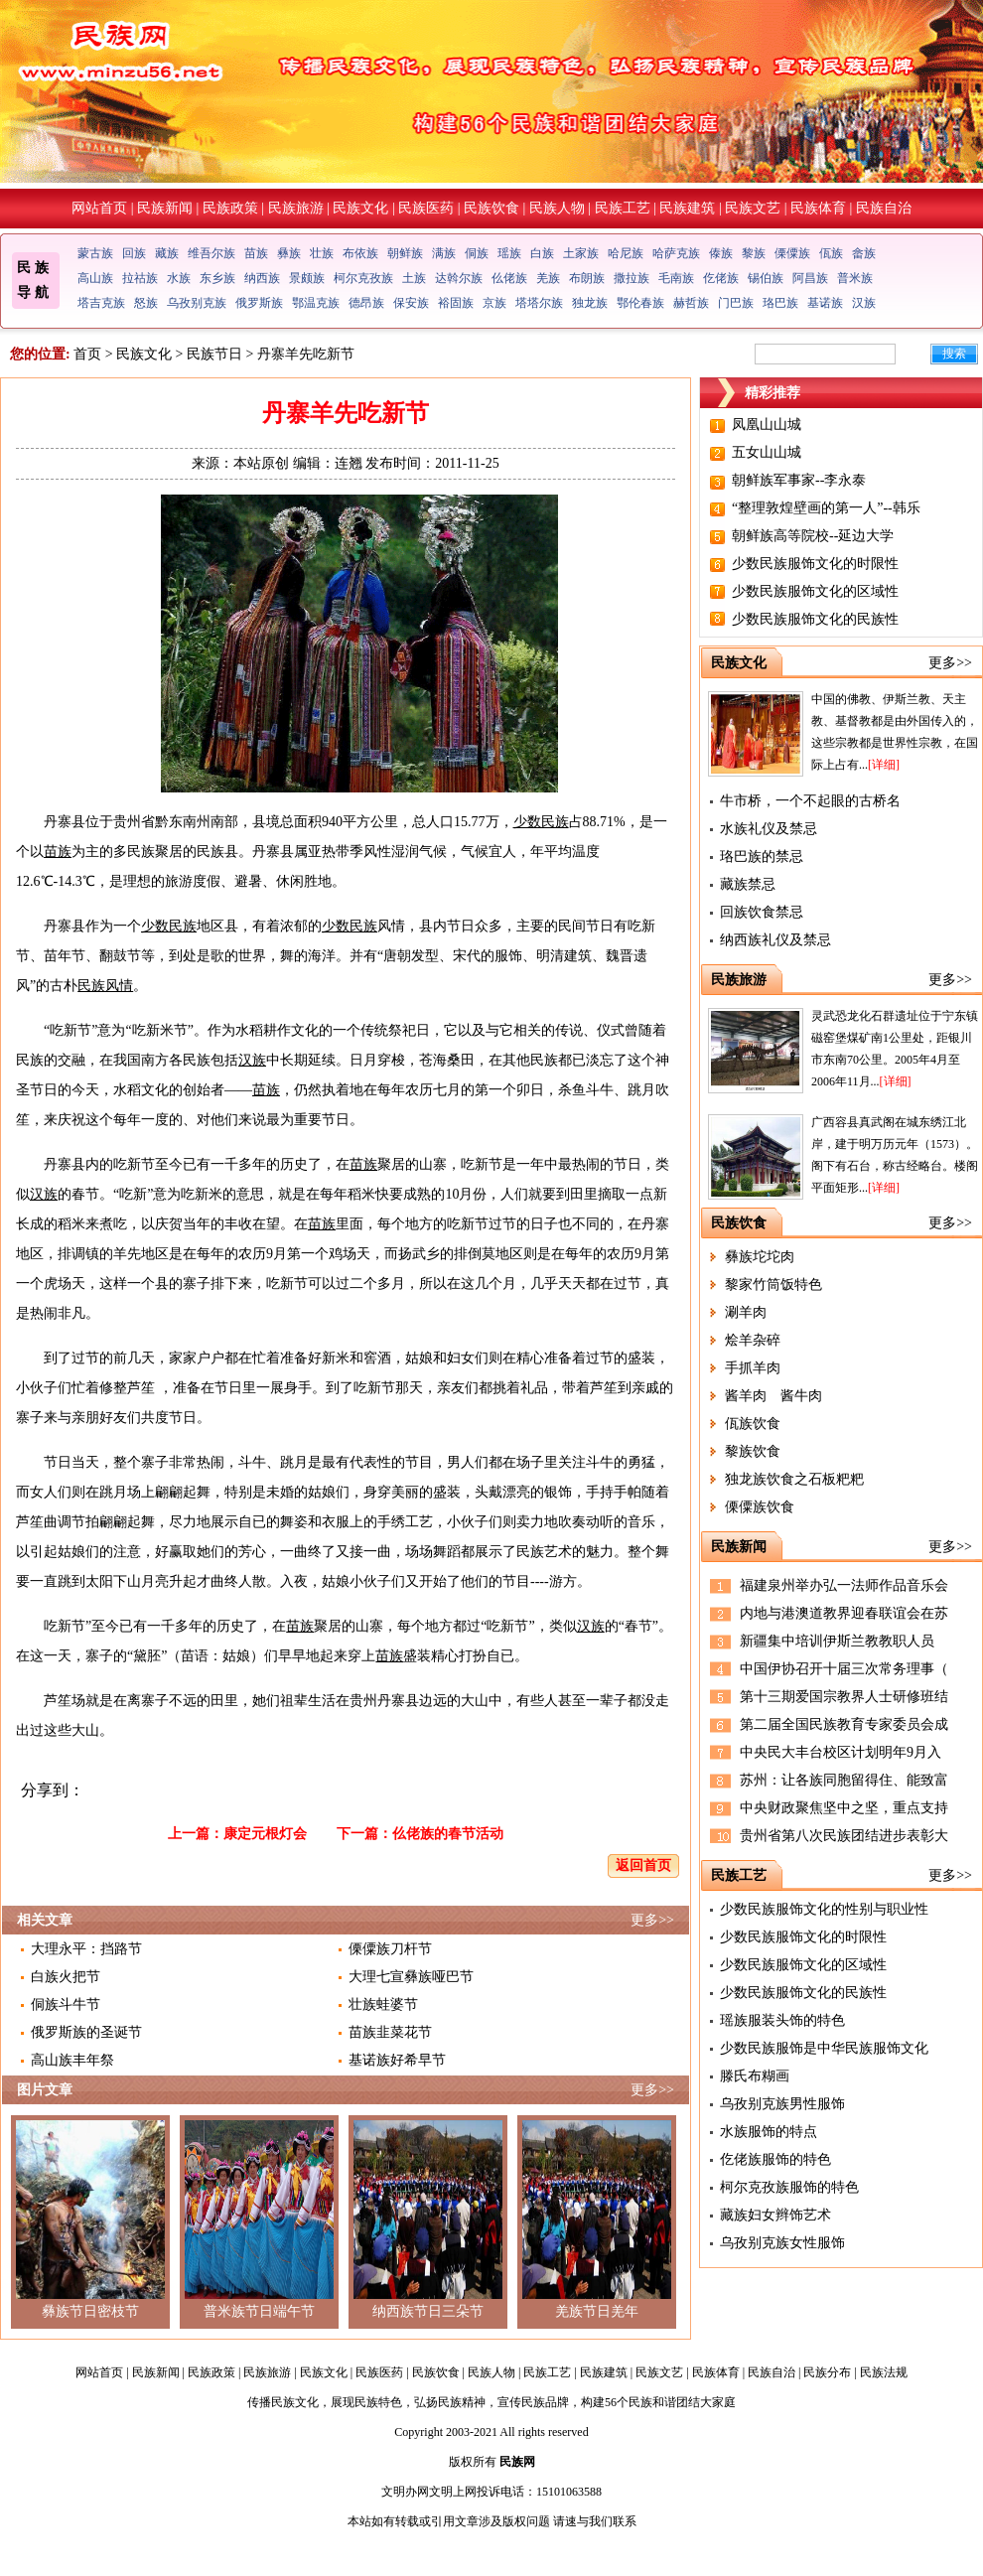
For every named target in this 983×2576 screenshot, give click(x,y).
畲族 (864, 253)
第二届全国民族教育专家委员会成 (844, 1724)
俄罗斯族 (259, 303)
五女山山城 (766, 452)
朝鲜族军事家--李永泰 (799, 480)
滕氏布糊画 (754, 2076)
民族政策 (230, 208)
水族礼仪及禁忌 (768, 828)
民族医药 (426, 208)
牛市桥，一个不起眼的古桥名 (810, 800)
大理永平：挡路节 (86, 1948)
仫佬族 (509, 278)
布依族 (360, 253)
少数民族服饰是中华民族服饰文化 (824, 2048)
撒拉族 (631, 278)
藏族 (167, 253)
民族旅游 (296, 208)
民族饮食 (491, 208)
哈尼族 (625, 253)
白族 (542, 253)
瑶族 (509, 253)
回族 (134, 253)
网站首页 (99, 208)
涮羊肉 (746, 1312)
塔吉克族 (101, 303)
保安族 (411, 303)
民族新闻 (165, 208)
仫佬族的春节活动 (447, 1833)
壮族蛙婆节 (383, 2004)
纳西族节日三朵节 (428, 2311)
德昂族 (366, 303)
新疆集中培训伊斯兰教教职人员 (837, 1641)
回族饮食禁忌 (761, 912)
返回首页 (643, 1865)
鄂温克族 (316, 303)
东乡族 (217, 278)
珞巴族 (780, 303)
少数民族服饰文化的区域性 (815, 591)
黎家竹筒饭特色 (773, 1284)
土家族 (581, 253)
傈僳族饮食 (759, 1507)
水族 (179, 278)
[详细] (884, 765)
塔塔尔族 (539, 303)
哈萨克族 (676, 253)
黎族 (754, 253)
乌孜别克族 (196, 303)
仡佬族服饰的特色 (775, 2159)
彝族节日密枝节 (90, 2311)
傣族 (721, 253)
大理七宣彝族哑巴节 (411, 1976)
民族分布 (827, 2372)
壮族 (322, 253)
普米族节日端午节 (259, 2311)
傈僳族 (792, 253)
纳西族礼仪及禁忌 (775, 939)
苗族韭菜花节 (390, 2032)
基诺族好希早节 (397, 2060)
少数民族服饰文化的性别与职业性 (824, 1909)
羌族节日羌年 (596, 2311)
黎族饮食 (752, 1451)
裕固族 (456, 303)
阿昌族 (810, 278)
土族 (414, 278)
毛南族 (676, 278)
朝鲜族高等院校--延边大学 (813, 535)
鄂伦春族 (640, 303)
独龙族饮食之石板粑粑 (794, 1479)
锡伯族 (765, 278)
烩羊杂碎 (752, 1340)
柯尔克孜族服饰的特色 (789, 2187)
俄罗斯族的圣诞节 (86, 2032)
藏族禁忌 (747, 884)
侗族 (477, 253)
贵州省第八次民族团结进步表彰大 (844, 1835)
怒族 (146, 303)
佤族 (831, 253)
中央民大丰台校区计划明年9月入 (840, 1752)
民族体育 (818, 208)
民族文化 (360, 208)
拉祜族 (140, 278)
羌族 (548, 278)
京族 (494, 303)
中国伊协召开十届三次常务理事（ (844, 1668)
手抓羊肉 (752, 1367)
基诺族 (825, 303)
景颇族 (307, 278)
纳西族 (262, 278)
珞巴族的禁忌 (761, 856)
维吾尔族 (211, 253)
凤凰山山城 (766, 424)
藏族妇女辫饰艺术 (775, 2215)
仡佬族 (721, 278)
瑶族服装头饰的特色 (782, 2020)
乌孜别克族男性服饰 (782, 2103)
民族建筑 (687, 208)
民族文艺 (752, 208)
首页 (87, 354)
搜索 (954, 353)
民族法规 (884, 2372)
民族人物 (557, 208)
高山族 (95, 278)
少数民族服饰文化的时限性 (815, 563)
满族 (444, 253)
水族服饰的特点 (768, 2131)
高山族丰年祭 (72, 2060)
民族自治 (884, 208)
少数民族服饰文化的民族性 (815, 619)
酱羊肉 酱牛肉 (773, 1395)
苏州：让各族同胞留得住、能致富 (844, 1780)
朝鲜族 (405, 253)
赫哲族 (691, 303)
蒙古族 (95, 253)
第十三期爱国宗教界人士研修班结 (844, 1696)
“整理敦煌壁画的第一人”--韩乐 (826, 508)
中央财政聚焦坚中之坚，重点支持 (844, 1807)
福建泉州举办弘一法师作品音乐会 (844, 1585)
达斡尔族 (459, 278)
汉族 (864, 303)
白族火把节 (65, 1976)
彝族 (289, 253)
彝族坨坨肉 (759, 1256)
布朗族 (587, 278)
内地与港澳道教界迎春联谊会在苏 (844, 1613)
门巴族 (736, 303)
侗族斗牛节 (65, 2004)
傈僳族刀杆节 (390, 1948)
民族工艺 (622, 208)
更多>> (652, 1920)
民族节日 (214, 354)
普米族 (855, 278)
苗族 (256, 253)
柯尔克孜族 (363, 278)
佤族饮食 (752, 1423)
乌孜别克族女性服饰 (782, 2242)
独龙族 (590, 303)
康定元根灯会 (265, 1833)
